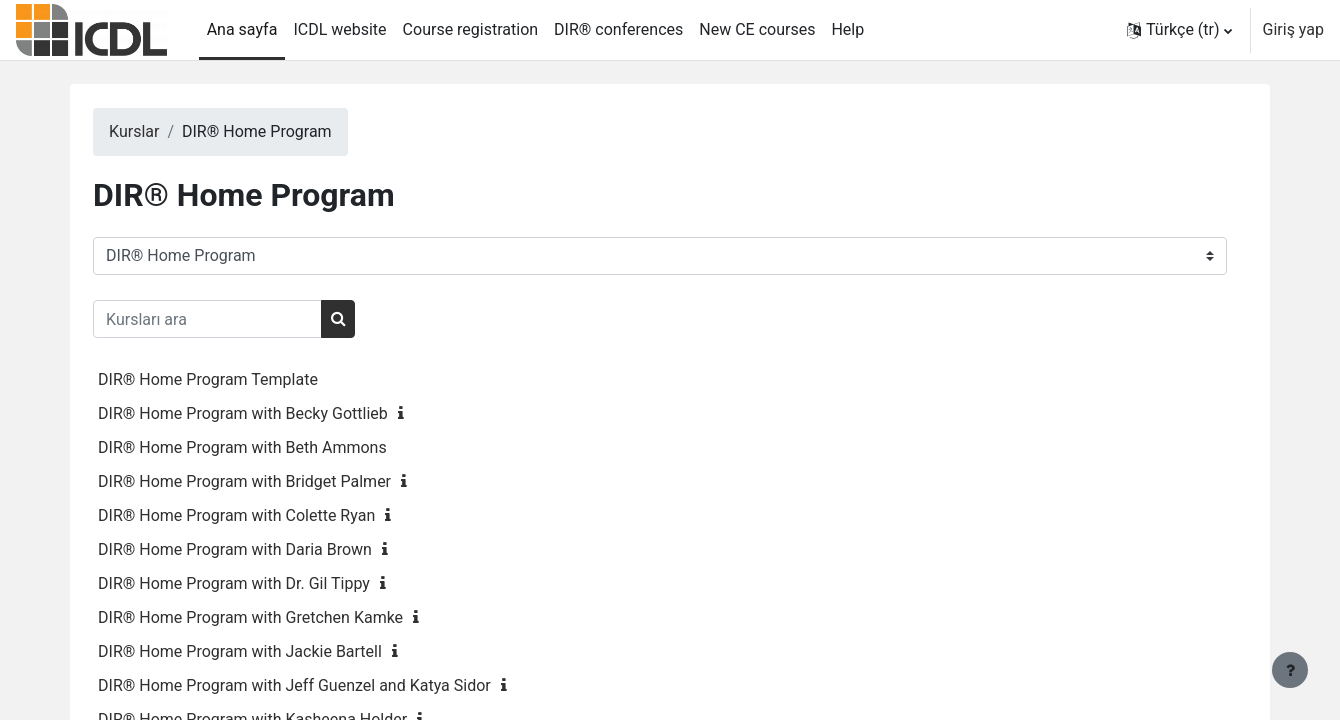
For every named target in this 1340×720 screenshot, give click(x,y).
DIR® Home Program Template (248, 379)
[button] (1179, 30)
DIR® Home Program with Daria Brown (275, 549)
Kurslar (174, 131)
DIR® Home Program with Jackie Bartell (280, 651)
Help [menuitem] (847, 29)
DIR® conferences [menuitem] (618, 29)
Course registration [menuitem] (471, 29)
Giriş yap (1293, 29)
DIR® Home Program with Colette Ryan (276, 515)
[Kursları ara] (247, 319)
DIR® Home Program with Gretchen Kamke (290, 617)
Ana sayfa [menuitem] (242, 29)
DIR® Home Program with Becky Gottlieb (283, 413)
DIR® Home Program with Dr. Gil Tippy (274, 583)
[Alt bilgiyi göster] (1290, 670)
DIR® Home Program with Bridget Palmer (284, 481)
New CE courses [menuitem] (757, 29)
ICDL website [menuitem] (339, 29)
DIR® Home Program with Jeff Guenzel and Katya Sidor (334, 685)
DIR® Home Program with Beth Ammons (282, 447)
